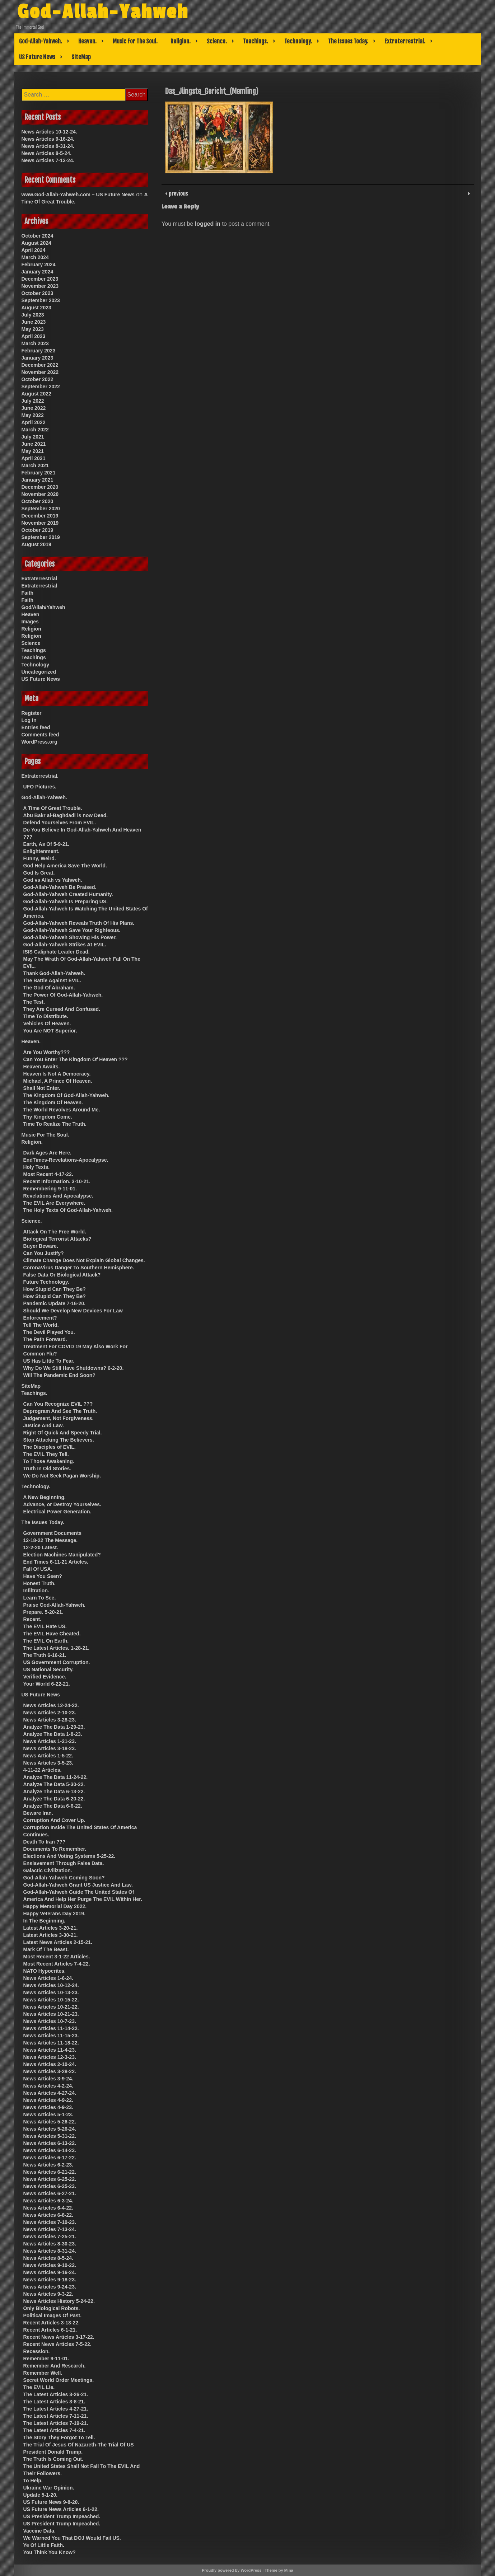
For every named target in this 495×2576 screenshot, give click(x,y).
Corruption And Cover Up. (54, 1820)
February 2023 (39, 350)
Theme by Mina (279, 2570)
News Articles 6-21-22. (49, 2172)
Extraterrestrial (39, 578)
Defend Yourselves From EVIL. (59, 822)
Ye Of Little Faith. (43, 2545)
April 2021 (34, 458)
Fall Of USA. (37, 1569)
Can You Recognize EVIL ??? (58, 1404)
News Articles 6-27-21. (49, 2193)
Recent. (32, 1619)
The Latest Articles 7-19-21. (55, 2423)
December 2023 (40, 279)
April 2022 (34, 422)
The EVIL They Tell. (46, 1454)
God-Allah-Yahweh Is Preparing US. (65, 901)
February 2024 (39, 264)
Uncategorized (39, 672)
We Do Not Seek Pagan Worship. (62, 1476)
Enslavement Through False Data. (63, 1863)
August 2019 (36, 544)
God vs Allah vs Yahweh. (52, 880)
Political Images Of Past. (52, 2315)
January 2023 (37, 358)
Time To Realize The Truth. (55, 1124)
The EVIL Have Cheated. (52, 1633)
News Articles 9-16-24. (48, 139)
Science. (217, 41)
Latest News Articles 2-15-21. (57, 1942)
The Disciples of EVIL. (49, 1447)
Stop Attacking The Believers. (58, 1440)
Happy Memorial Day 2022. (55, 1906)
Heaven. (87, 41)
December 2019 (40, 516)
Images (30, 621)
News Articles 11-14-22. (51, 2028)
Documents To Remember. (55, 1849)
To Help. (33, 2480)
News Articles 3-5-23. (48, 1763)
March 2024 (35, 257)
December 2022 (40, 365)
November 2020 (40, 494)
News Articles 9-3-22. (48, 2294)
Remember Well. (42, 2373)
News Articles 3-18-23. (49, 1748)
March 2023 (35, 343)
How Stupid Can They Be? (54, 1289)
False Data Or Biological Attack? (62, 1275)
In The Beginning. (44, 1921)
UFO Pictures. (40, 787)
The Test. (34, 1002)
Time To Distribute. (46, 1016)
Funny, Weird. (39, 858)
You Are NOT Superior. (50, 1031)
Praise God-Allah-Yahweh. (54, 1605)
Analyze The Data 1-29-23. (54, 1727)
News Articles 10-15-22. (51, 2000)
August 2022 (36, 394)
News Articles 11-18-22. (51, 2043)
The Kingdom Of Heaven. (53, 1102)
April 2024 (34, 250)
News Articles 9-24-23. (49, 2287)
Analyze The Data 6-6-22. (52, 1806)
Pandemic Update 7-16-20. (54, 1303)
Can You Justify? (43, 1253)
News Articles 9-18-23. (49, 2279)
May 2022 (33, 415)
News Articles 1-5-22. (48, 1755)
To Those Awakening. (48, 1461)
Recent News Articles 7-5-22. (57, 2344)
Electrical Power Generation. (57, 1511)
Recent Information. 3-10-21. (57, 1181)
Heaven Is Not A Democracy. (57, 1074)
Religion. (181, 41)
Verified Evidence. (44, 1677)
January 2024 (37, 272)
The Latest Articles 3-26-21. (55, 2394)
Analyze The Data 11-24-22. (55, 1777)
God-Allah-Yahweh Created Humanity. (68, 894)
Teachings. (255, 41)
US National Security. (48, 1669)
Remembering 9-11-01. (50, 1188)
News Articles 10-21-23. (51, 2014)
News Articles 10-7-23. (49, 2021)
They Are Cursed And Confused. (61, 1009)
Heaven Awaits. (41, 1066)
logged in (207, 224)
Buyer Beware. (40, 1246)
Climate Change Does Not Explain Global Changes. (84, 1260)
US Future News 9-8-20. (51, 2502)
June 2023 (34, 322)
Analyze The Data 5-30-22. (54, 1784)
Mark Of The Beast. (46, 1949)
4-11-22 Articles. (42, 1770)
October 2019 (37, 530)
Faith (27, 593)
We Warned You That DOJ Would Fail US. (72, 2538)
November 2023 (40, 286)
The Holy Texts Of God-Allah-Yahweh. (68, 1210)
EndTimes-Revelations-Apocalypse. (65, 1160)
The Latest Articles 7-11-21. (55, 2416)
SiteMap (81, 57)
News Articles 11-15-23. (51, 2035)
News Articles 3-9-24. (48, 2078)
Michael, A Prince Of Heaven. (57, 1081)
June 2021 (34, 444)
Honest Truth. (39, 1583)
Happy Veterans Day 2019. (54, 1913)
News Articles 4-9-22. (48, 2100)
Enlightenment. (41, 851)
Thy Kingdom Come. (47, 1117)
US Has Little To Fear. (49, 1361)
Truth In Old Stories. (47, 1468)
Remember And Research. (54, 2366)
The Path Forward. (45, 1339)
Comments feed (40, 734)
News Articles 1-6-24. (48, 1978)
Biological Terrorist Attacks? (57, 1239)
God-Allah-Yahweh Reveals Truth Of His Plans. (79, 923)
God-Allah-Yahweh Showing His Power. (70, 937)
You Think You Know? (49, 2552)
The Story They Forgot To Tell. (59, 2437)
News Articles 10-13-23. (51, 1992)
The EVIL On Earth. (46, 1641)
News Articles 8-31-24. (48, 146)
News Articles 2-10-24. (49, 2064)
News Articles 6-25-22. (49, 2179)
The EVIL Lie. (39, 2387)
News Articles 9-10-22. (49, 2265)
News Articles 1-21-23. (49, 1741)
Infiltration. (36, 1590)
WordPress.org (39, 742)
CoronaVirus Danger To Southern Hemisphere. (78, 1267)
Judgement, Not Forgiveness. (58, 1418)
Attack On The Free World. (55, 1232)
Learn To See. (39, 1598)
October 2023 (37, 293)
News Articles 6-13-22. (49, 2143)
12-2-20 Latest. (40, 1547)
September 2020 (41, 508)
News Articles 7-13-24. (48, 160)
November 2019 (40, 523)
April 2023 (34, 336)
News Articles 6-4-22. (48, 2208)
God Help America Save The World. (65, 865)
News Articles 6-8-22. (48, 2215)
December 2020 (40, 487)
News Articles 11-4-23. (49, 2050)
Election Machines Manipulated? (62, 1555)
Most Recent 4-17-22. (48, 1174)
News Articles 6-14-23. (49, 2150)
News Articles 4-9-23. (48, 2107)
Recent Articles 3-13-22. (51, 2323)
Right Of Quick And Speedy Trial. (62, 1432)
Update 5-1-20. (40, 2495)
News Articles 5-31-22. (49, 2136)
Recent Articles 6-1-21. (50, 2330)
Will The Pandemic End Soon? (59, 1375)
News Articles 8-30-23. (49, 2244)
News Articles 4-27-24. (49, 2093)
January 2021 (37, 480)
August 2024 (36, 243)
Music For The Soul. (135, 41)
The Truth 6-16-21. (44, 1655)
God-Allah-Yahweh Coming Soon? (64, 1878)
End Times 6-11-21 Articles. (55, 1562)
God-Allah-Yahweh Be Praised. (60, 887)
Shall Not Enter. (41, 1088)
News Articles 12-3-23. (49, 2057)
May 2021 (33, 451)
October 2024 (37, 236)
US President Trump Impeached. (62, 2516)
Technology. (298, 41)
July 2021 (33, 437)
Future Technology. (46, 1282)
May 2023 (33, 329)
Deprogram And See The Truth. (60, 1411)
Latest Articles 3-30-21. (50, 1935)
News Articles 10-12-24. (49, 132)
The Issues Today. (348, 41)
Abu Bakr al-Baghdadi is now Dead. (65, 815)
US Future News (37, 57)
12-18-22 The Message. (50, 1540)
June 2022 (34, 408)
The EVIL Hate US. (45, 1626)
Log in (29, 720)
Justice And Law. (43, 1425)
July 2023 (33, 315)
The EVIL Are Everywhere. (54, 1203)
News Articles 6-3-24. (48, 2200)
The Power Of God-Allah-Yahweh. (63, 995)
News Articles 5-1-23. (48, 2114)
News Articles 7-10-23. (49, 2222)
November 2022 (40, 372)
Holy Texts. (36, 1167)
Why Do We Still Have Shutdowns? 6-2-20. (73, 1368)
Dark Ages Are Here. (47, 1153)
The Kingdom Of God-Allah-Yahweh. (66, 1095)
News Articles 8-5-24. (47, 153)
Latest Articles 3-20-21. (50, 1928)
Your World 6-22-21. (46, 1684)
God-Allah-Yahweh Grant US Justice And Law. (78, 1885)
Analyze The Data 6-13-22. (54, 1791)
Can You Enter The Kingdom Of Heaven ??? (75, 1059)
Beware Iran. (38, 1813)
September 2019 (41, 537)
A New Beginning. (44, 1497)
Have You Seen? (42, 1576)
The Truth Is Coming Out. (53, 2459)
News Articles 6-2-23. (48, 2165)
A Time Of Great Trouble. (52, 808)
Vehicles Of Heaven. (47, 1023)
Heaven (30, 614)
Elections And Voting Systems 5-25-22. (69, 1856)
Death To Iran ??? (44, 1842)
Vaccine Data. (39, 2531)
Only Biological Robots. (51, 2308)
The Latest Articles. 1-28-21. (56, 1648)
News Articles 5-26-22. (49, 2122)
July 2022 (33, 401)
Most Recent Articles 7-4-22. (56, 1964)
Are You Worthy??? (46, 1052)
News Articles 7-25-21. (49, 2236)
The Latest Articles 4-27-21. (55, 2409)
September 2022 (41, 386)
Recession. (36, 2351)
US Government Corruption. (56, 1662)
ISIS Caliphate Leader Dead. (56, 952)
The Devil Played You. (49, 1332)
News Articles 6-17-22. (49, 2157)
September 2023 (41, 300)
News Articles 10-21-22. (51, 2007)
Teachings (34, 650)
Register (32, 713)
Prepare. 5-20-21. (43, 1612)
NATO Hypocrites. (44, 1971)
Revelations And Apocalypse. (58, 1196)
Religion (31, 629)
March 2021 (35, 465)
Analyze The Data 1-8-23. (52, 1734)
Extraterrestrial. (404, 41)
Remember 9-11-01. (46, 2358)
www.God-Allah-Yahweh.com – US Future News (78, 194)
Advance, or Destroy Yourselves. (62, 1504)
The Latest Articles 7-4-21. (54, 2430)
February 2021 (39, 473)
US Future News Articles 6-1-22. (61, 2509)
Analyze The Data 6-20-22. (54, 1799)
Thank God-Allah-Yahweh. (54, 973)
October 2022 (37, 379)
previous (177, 193)
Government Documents (52, 1533)
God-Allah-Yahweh (103, 12)
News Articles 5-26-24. (49, 2129)
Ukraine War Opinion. (48, 2488)
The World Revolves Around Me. (61, 1110)
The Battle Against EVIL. (52, 980)
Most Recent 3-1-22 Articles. (56, 1956)
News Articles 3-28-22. (49, 2071)
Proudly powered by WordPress (231, 2570)
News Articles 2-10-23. (49, 1712)
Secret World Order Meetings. (58, 2380)
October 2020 (37, 501)
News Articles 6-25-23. (49, 2186)
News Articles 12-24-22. (51, 1705)
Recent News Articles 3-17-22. (58, 2337)
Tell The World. (41, 1325)
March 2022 (35, 429)
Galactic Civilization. (47, 1870)
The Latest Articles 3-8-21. (54, 2401)
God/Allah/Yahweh (43, 607)
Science (31, 643)
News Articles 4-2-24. (48, 2086)
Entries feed (36, 727)
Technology (36, 665)
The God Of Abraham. (49, 987)
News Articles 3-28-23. (49, 1720)
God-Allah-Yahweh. (40, 41)
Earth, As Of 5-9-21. (46, 844)
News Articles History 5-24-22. (59, 2301)
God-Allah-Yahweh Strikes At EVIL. (64, 944)
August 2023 (36, 307)
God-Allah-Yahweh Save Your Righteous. (72, 930)
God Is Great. (39, 873)
